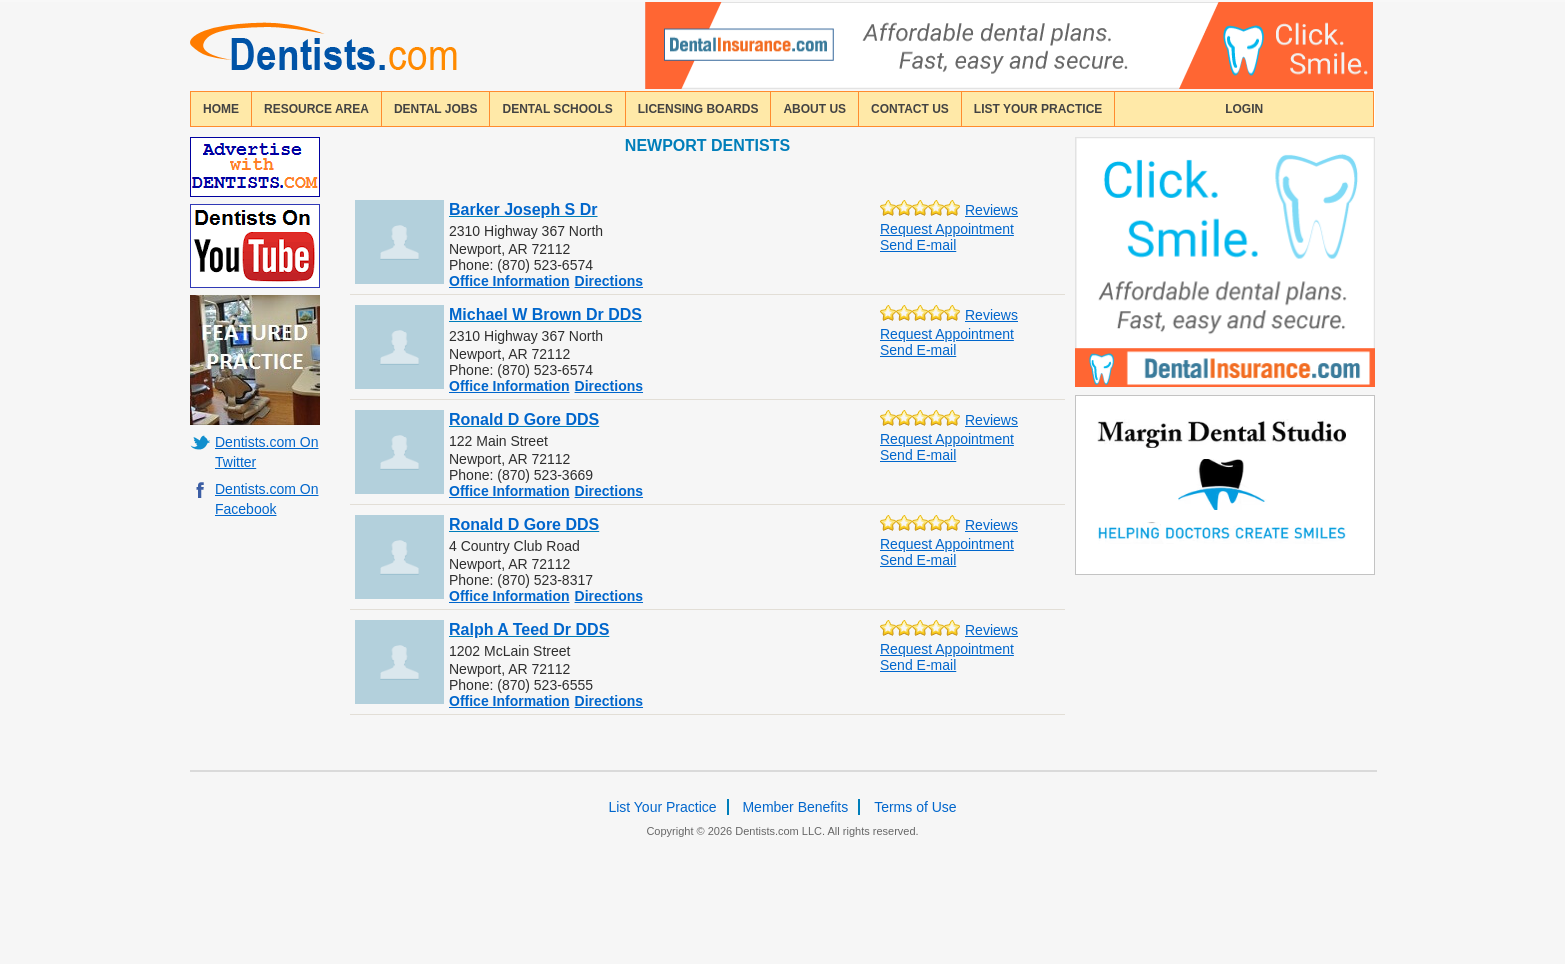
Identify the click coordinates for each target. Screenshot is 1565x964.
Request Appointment (947, 229)
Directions (609, 281)
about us (814, 109)
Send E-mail (918, 245)
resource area (316, 109)
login (1244, 109)
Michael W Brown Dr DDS (545, 314)
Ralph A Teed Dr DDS (529, 629)
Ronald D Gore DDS (524, 419)
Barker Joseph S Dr (523, 209)
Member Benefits (795, 807)
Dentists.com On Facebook (266, 499)
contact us (910, 109)
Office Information (509, 281)
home (221, 109)
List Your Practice (1038, 109)
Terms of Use (915, 807)
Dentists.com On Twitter (266, 452)
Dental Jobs (436, 109)
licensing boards (698, 109)
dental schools (557, 109)
